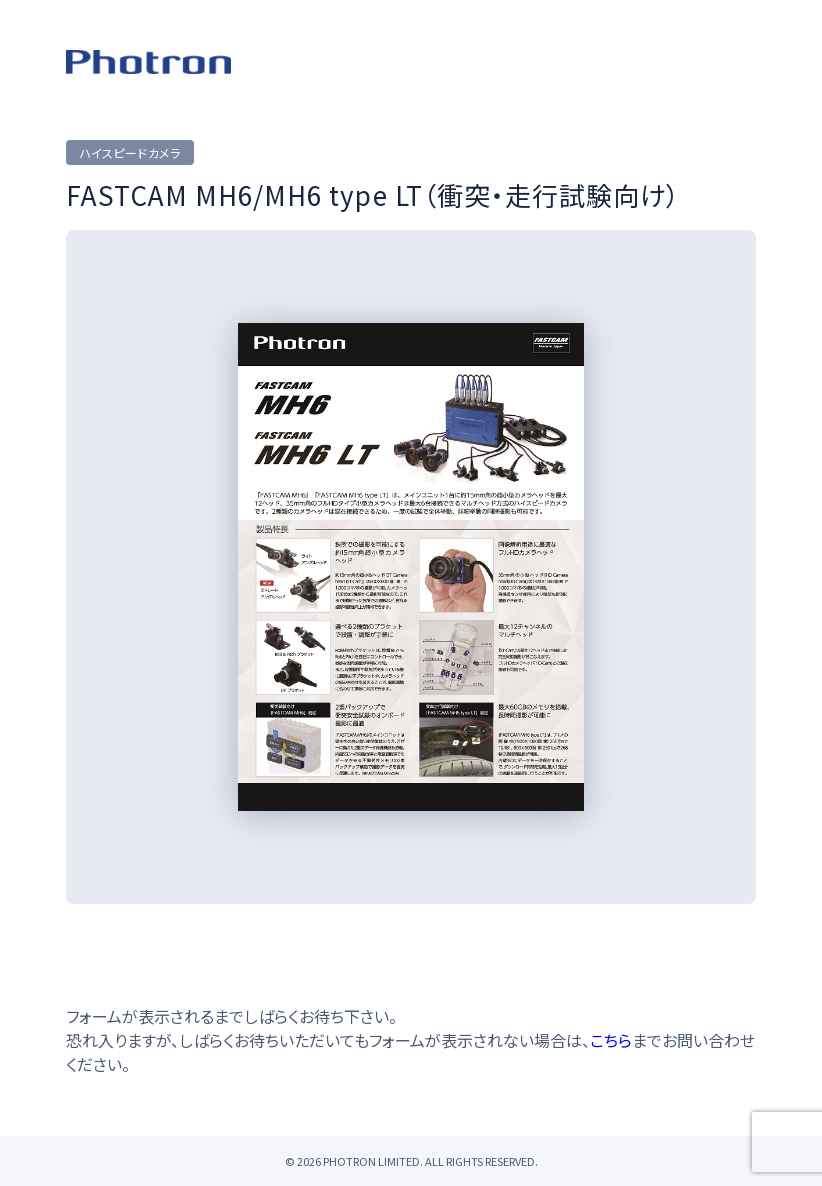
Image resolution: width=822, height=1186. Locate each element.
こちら (611, 1040)
